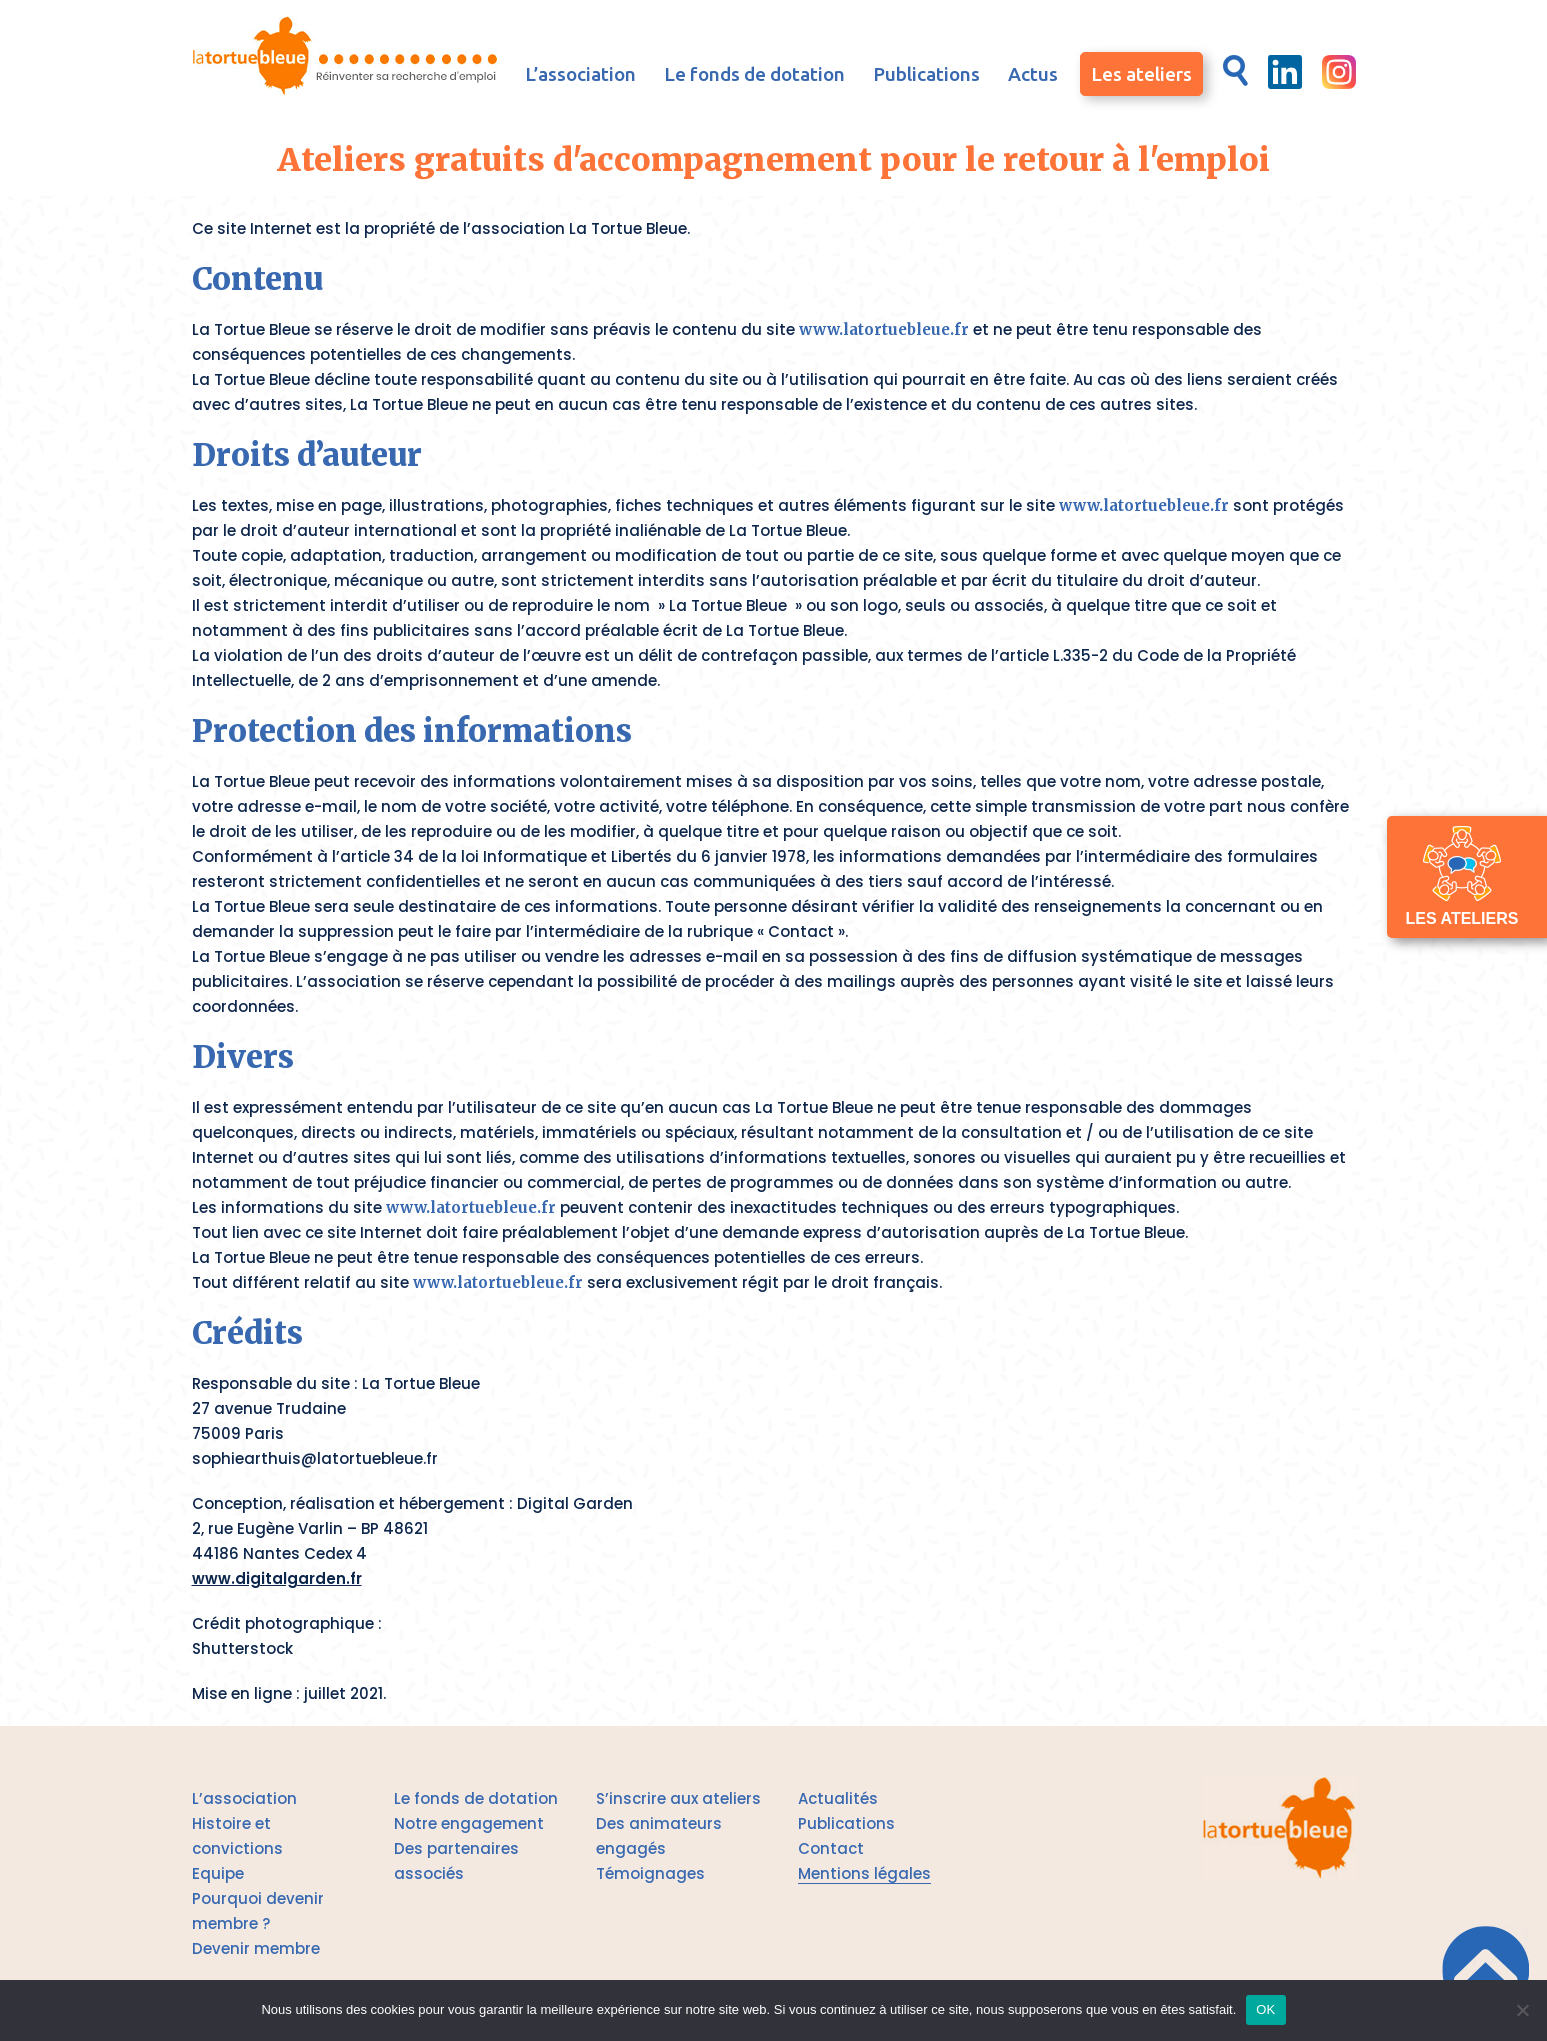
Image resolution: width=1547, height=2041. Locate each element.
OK (1265, 2009)
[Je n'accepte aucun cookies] (1522, 2010)
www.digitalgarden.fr (277, 1578)
